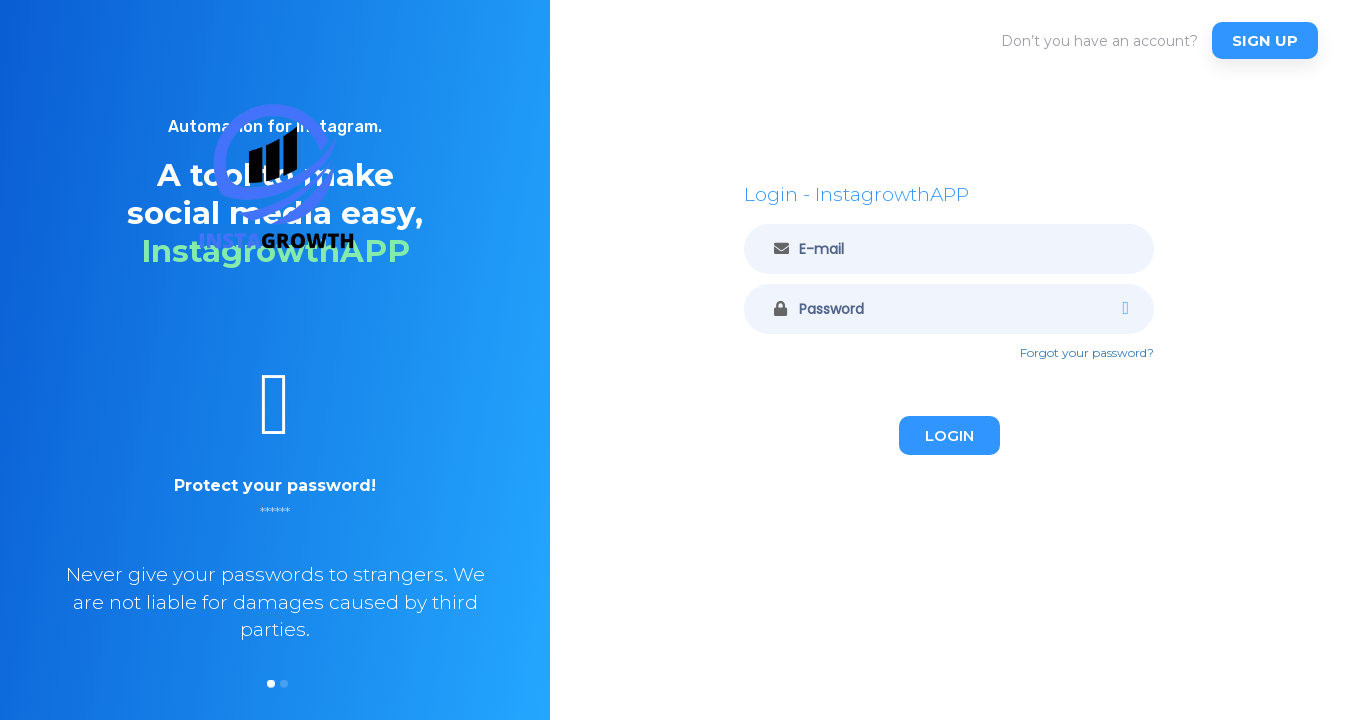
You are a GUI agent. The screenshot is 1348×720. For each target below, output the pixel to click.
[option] (275, 520)
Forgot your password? (1087, 352)
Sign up (1265, 40)
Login (949, 435)
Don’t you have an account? (1099, 41)
